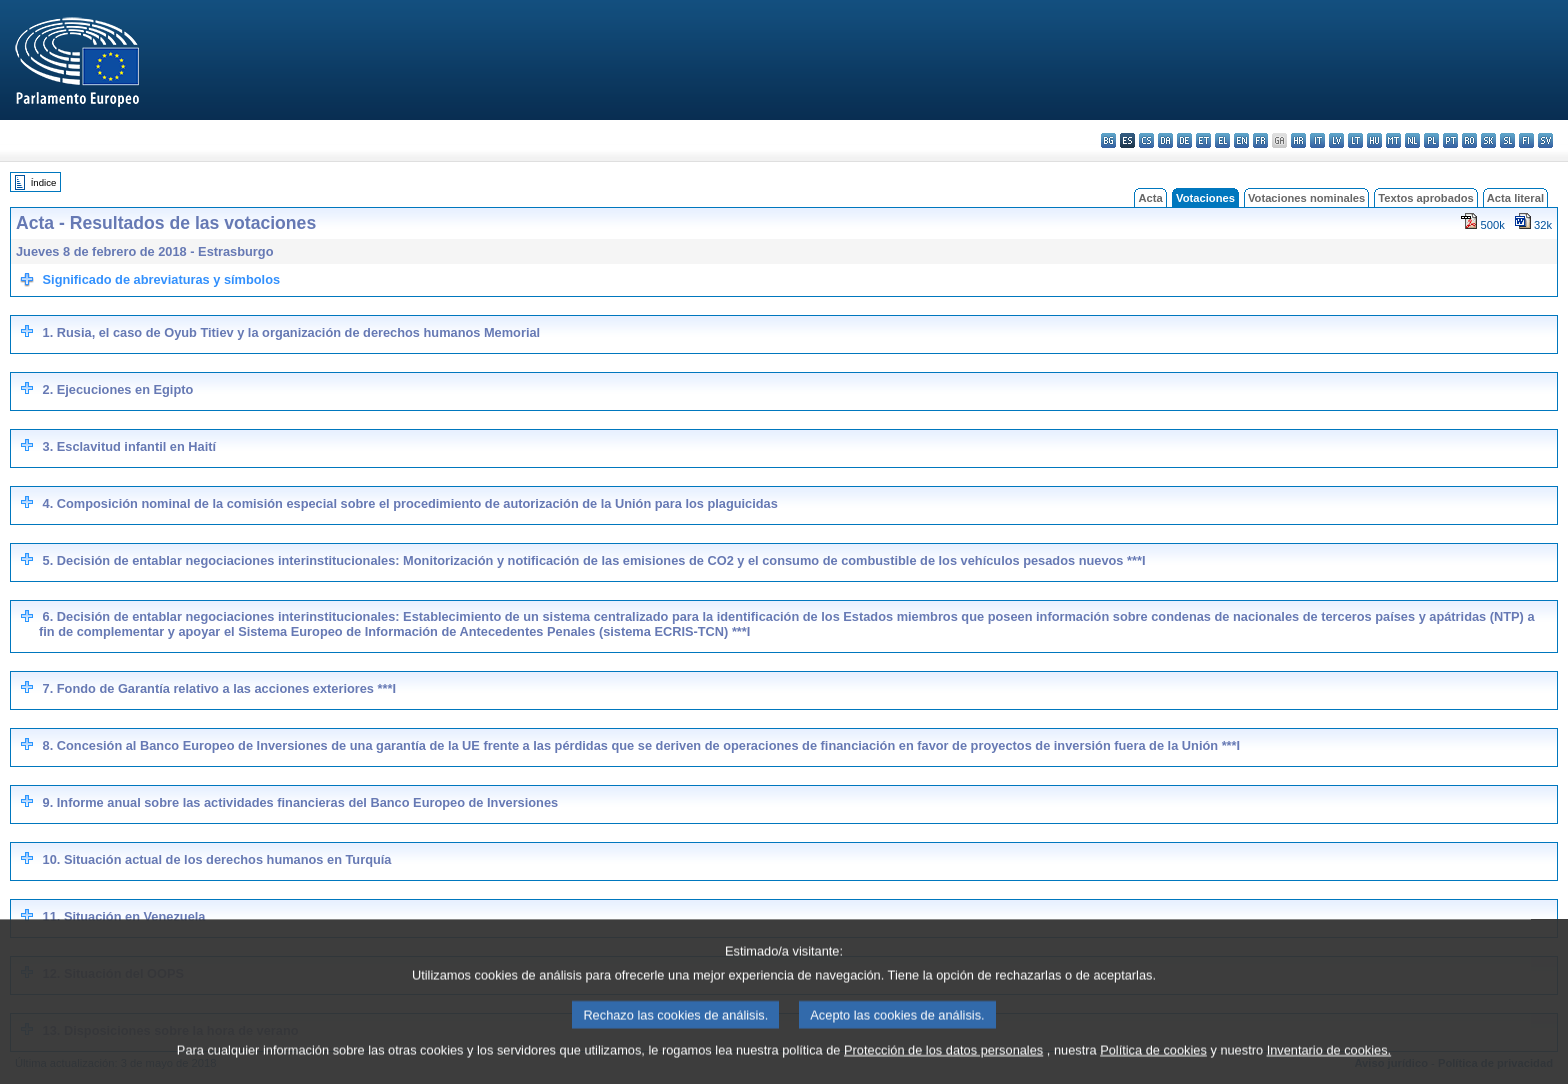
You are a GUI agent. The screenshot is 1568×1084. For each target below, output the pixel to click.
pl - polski (1431, 140)
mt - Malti (1393, 140)
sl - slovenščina (1507, 140)
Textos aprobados (1426, 198)
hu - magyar (1374, 140)
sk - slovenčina (1488, 140)
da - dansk (1165, 140)
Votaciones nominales (1306, 198)
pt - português (1450, 140)
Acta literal (1515, 198)
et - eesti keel (1203, 140)
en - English (1241, 140)
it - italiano (1317, 140)
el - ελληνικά (1222, 140)
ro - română (1469, 140)
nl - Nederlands (1412, 140)
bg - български (1108, 140)
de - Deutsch (1184, 140)
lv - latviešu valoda (1336, 140)
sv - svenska (1545, 140)
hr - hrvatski (1298, 140)
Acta (1150, 198)
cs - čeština (1146, 140)
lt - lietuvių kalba (1355, 140)
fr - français (1260, 140)
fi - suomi (1526, 140)
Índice (44, 182)
